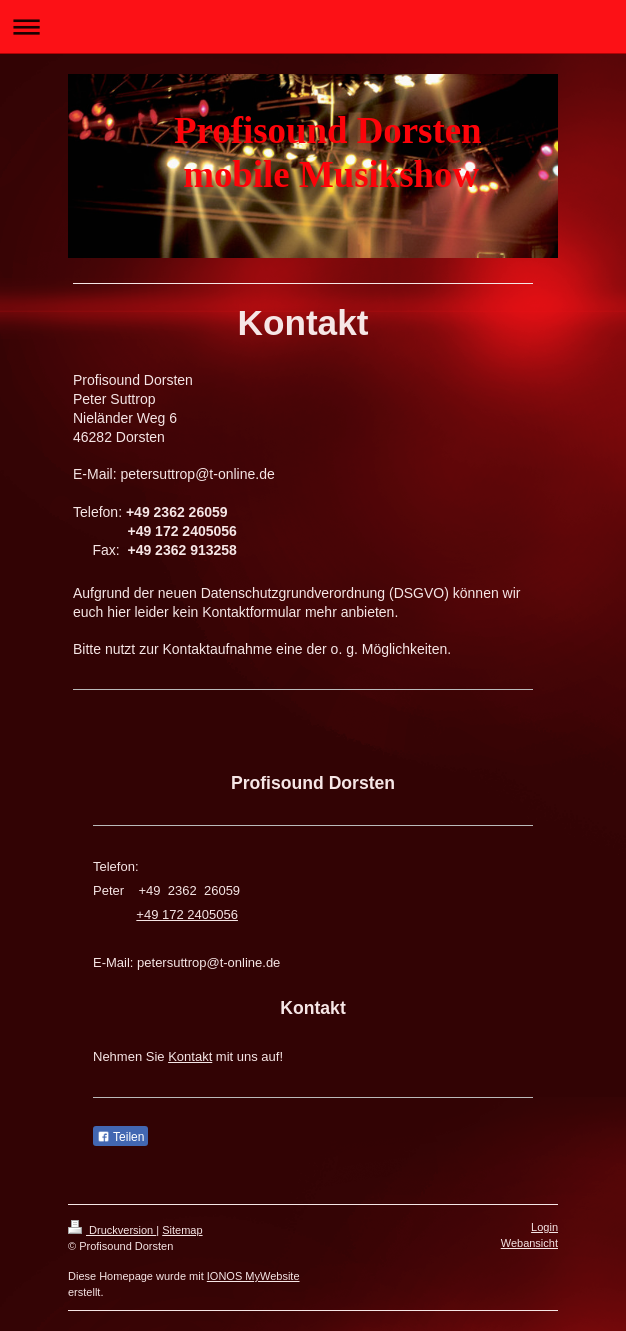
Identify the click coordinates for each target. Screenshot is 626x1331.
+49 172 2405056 (187, 914)
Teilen (120, 1137)
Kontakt (190, 1056)
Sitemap (182, 1230)
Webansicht (529, 1243)
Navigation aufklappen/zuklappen (313, 26)
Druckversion (112, 1230)
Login (544, 1227)
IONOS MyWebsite (253, 1276)
